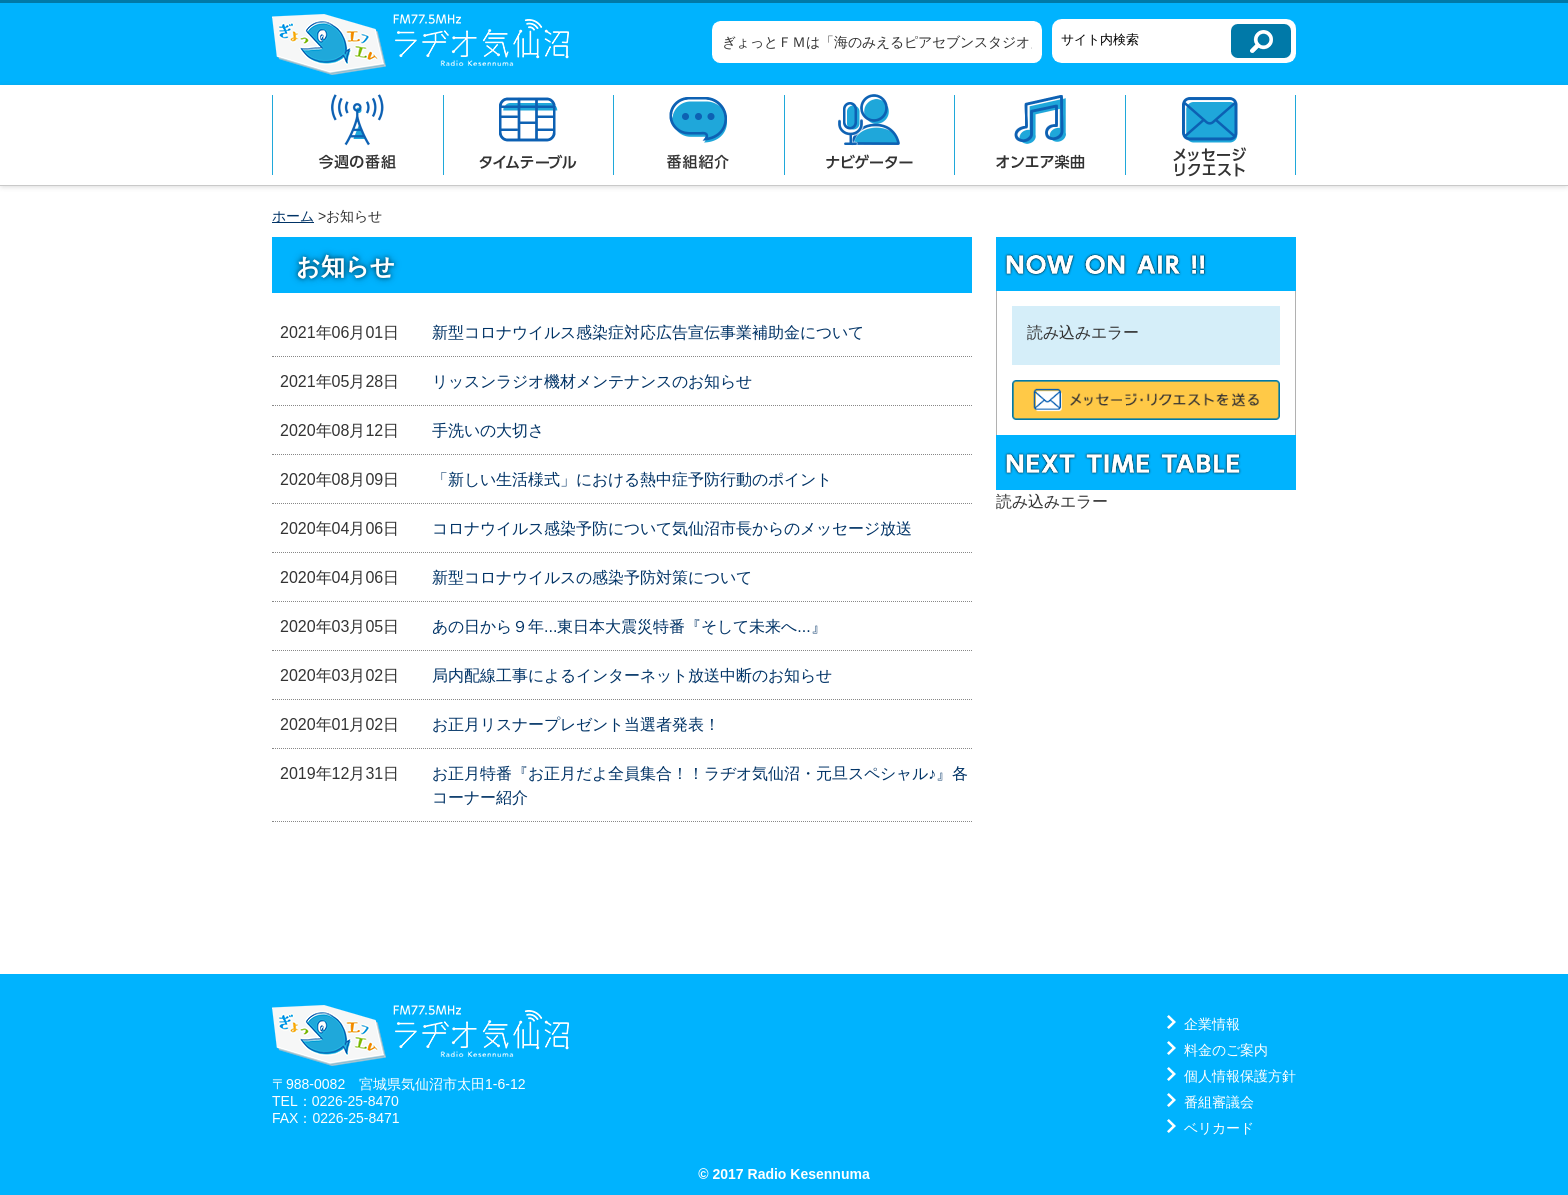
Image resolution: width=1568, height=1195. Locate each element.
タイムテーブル (528, 135)
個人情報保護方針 (1240, 1076)
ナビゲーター (869, 135)
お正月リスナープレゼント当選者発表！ (576, 724)
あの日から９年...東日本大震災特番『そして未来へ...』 (629, 626)
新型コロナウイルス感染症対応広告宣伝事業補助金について (648, 332)
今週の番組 (357, 135)
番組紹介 (698, 135)
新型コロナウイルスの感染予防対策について (592, 577)
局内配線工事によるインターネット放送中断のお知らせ (632, 675)
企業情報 (1212, 1024)
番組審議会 (1219, 1102)
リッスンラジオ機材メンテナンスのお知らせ (592, 381)
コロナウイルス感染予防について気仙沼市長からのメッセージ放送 (672, 528)
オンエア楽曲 (1039, 135)
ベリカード (1219, 1128)
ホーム (293, 216)
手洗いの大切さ (488, 430)
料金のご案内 (1226, 1050)
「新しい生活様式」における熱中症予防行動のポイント (632, 479)
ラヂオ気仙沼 (420, 44)
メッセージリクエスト (1210, 135)
